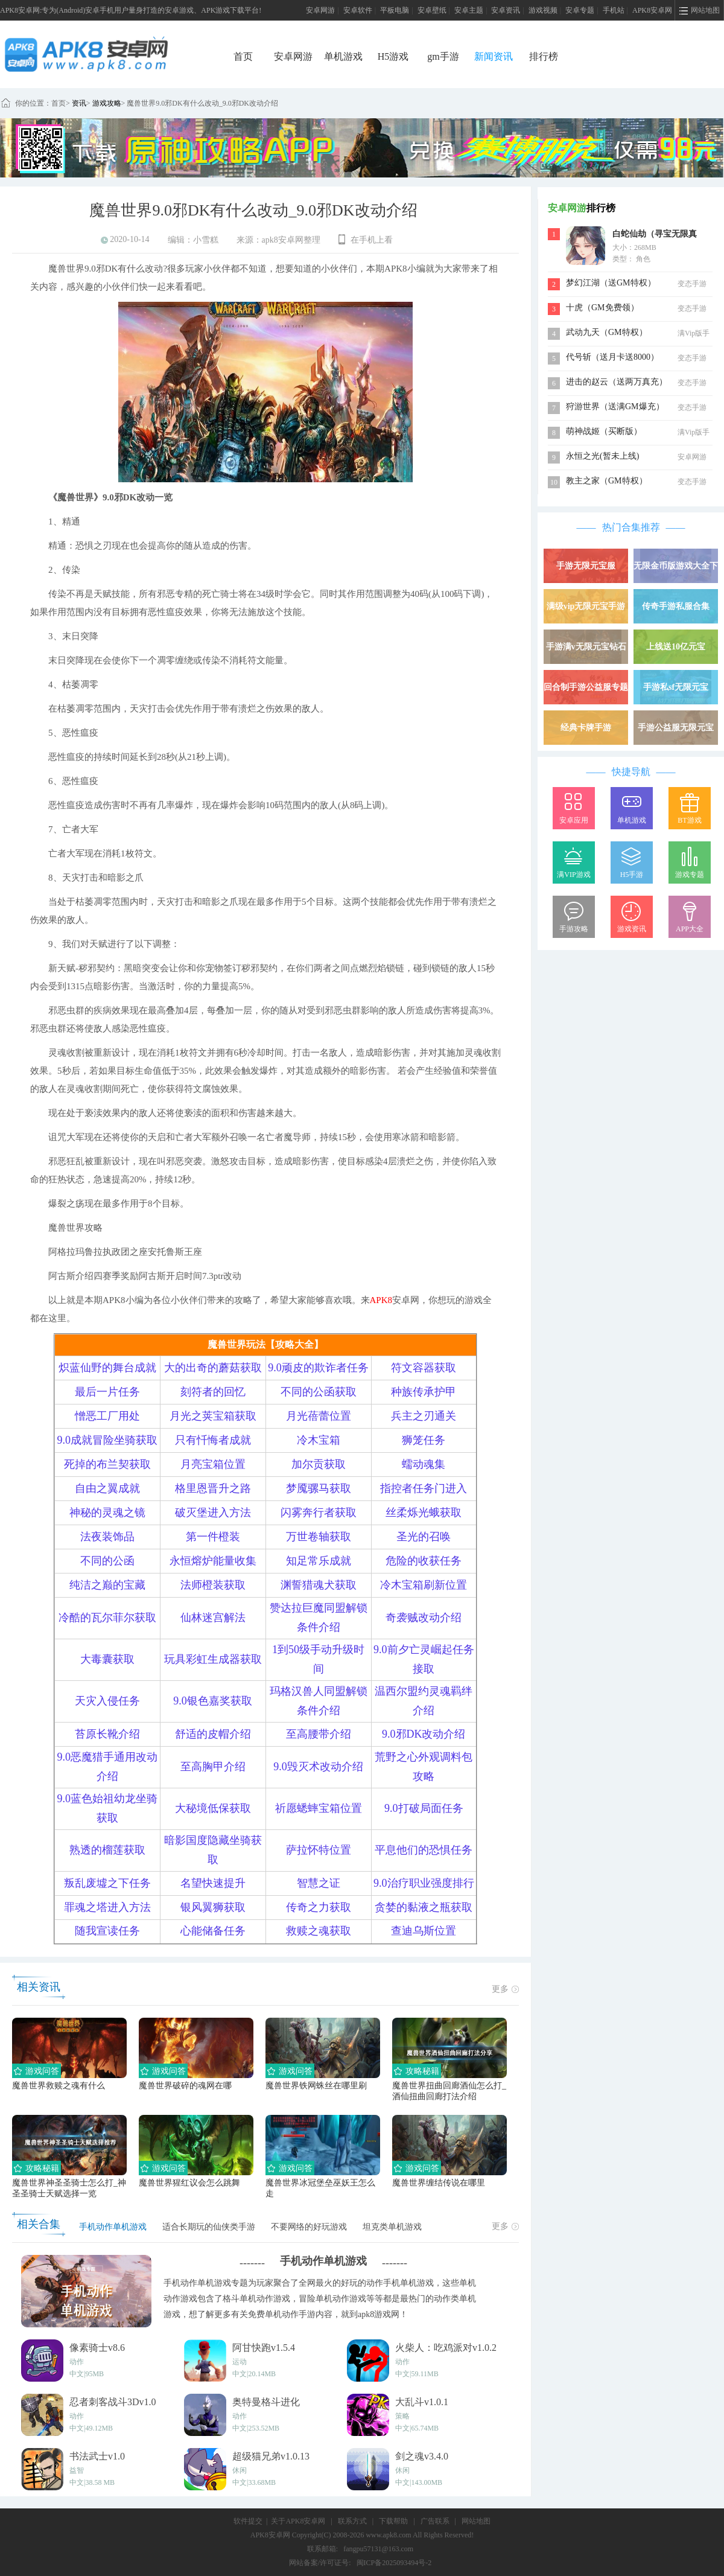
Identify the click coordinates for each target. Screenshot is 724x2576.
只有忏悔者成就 (213, 1440)
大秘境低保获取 (213, 1808)
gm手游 (443, 56)
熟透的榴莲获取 (107, 1850)
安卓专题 (579, 10)
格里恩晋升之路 (213, 1488)
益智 (76, 2470)
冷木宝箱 (318, 1440)
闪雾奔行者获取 (319, 1512)
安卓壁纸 (432, 10)
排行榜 (543, 56)
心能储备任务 (213, 1931)
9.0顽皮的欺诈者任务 (318, 1368)
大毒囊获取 (107, 1659)
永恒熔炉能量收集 (213, 1561)
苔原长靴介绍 (107, 1734)
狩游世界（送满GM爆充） (615, 406)
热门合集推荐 (631, 527)
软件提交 (247, 2521)
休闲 (239, 2470)
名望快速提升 (213, 1883)
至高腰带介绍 (318, 1734)
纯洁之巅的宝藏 (107, 1585)
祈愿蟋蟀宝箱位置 (318, 1808)
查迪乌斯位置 (423, 1931)
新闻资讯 (493, 56)
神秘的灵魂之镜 (107, 1512)
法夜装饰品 (107, 1537)
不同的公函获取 (319, 1392)
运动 (239, 2362)
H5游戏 (393, 56)
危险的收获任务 (424, 1561)
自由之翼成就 (107, 1488)
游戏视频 (543, 10)
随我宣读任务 (107, 1931)
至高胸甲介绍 (213, 1767)
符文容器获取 (423, 1368)
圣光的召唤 (423, 1537)
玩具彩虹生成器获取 (213, 1659)
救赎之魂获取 (318, 1931)
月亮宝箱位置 (213, 1464)
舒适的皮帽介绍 (213, 1734)
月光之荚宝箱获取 (213, 1416)
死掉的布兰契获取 (107, 1464)
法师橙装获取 (213, 1585)
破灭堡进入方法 (213, 1512)
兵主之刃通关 (423, 1416)
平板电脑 (394, 10)
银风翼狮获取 (213, 1907)
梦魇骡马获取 (318, 1488)
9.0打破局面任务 (423, 1808)
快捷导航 (631, 772)
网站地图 (476, 2521)
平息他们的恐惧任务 (423, 1850)
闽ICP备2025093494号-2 (394, 2562)
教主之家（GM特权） (606, 480)
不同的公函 (107, 1561)
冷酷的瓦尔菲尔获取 (107, 1618)
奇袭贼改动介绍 (424, 1618)
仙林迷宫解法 (213, 1618)
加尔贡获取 (318, 1464)
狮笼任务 (423, 1440)
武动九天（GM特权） (606, 332)
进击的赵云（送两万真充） (616, 381)
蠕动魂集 (423, 1464)
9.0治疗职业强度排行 (423, 1883)
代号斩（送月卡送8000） (612, 357)
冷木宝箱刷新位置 (423, 1585)
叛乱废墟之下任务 (107, 1883)
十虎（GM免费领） (602, 307)
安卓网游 (320, 10)
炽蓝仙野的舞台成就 (107, 1368)
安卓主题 (468, 10)
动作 (76, 2362)
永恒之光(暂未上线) (602, 456)
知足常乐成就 (318, 1561)
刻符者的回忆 (213, 1392)
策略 (402, 2416)
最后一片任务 (107, 1392)
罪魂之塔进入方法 (107, 1907)
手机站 (613, 10)
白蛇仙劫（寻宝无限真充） (654, 235)
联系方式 (352, 2521)
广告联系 (435, 2521)
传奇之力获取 (318, 1907)
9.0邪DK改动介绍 (424, 1734)
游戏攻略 (106, 103)
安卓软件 (357, 10)
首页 (243, 56)
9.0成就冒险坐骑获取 (107, 1440)
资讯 (79, 103)
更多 (505, 1989)
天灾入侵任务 (107, 1701)
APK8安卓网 (652, 10)
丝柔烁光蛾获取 (424, 1512)
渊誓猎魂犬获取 (319, 1585)
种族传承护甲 (423, 1392)
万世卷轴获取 (318, 1537)
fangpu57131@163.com (378, 2549)
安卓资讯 (505, 10)
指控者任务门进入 (423, 1488)
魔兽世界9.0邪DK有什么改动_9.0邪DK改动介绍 (202, 103)
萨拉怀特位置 (318, 1850)
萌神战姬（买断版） (604, 431)
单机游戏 (343, 56)
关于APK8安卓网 (298, 2521)
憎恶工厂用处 (107, 1416)
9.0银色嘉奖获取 (212, 1701)
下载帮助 (393, 2521)
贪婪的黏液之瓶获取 (423, 1907)
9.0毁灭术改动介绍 (318, 1767)
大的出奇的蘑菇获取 (213, 1368)
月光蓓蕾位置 (318, 1416)
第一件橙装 (213, 1537)
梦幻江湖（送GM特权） (611, 282)
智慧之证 (318, 1883)
